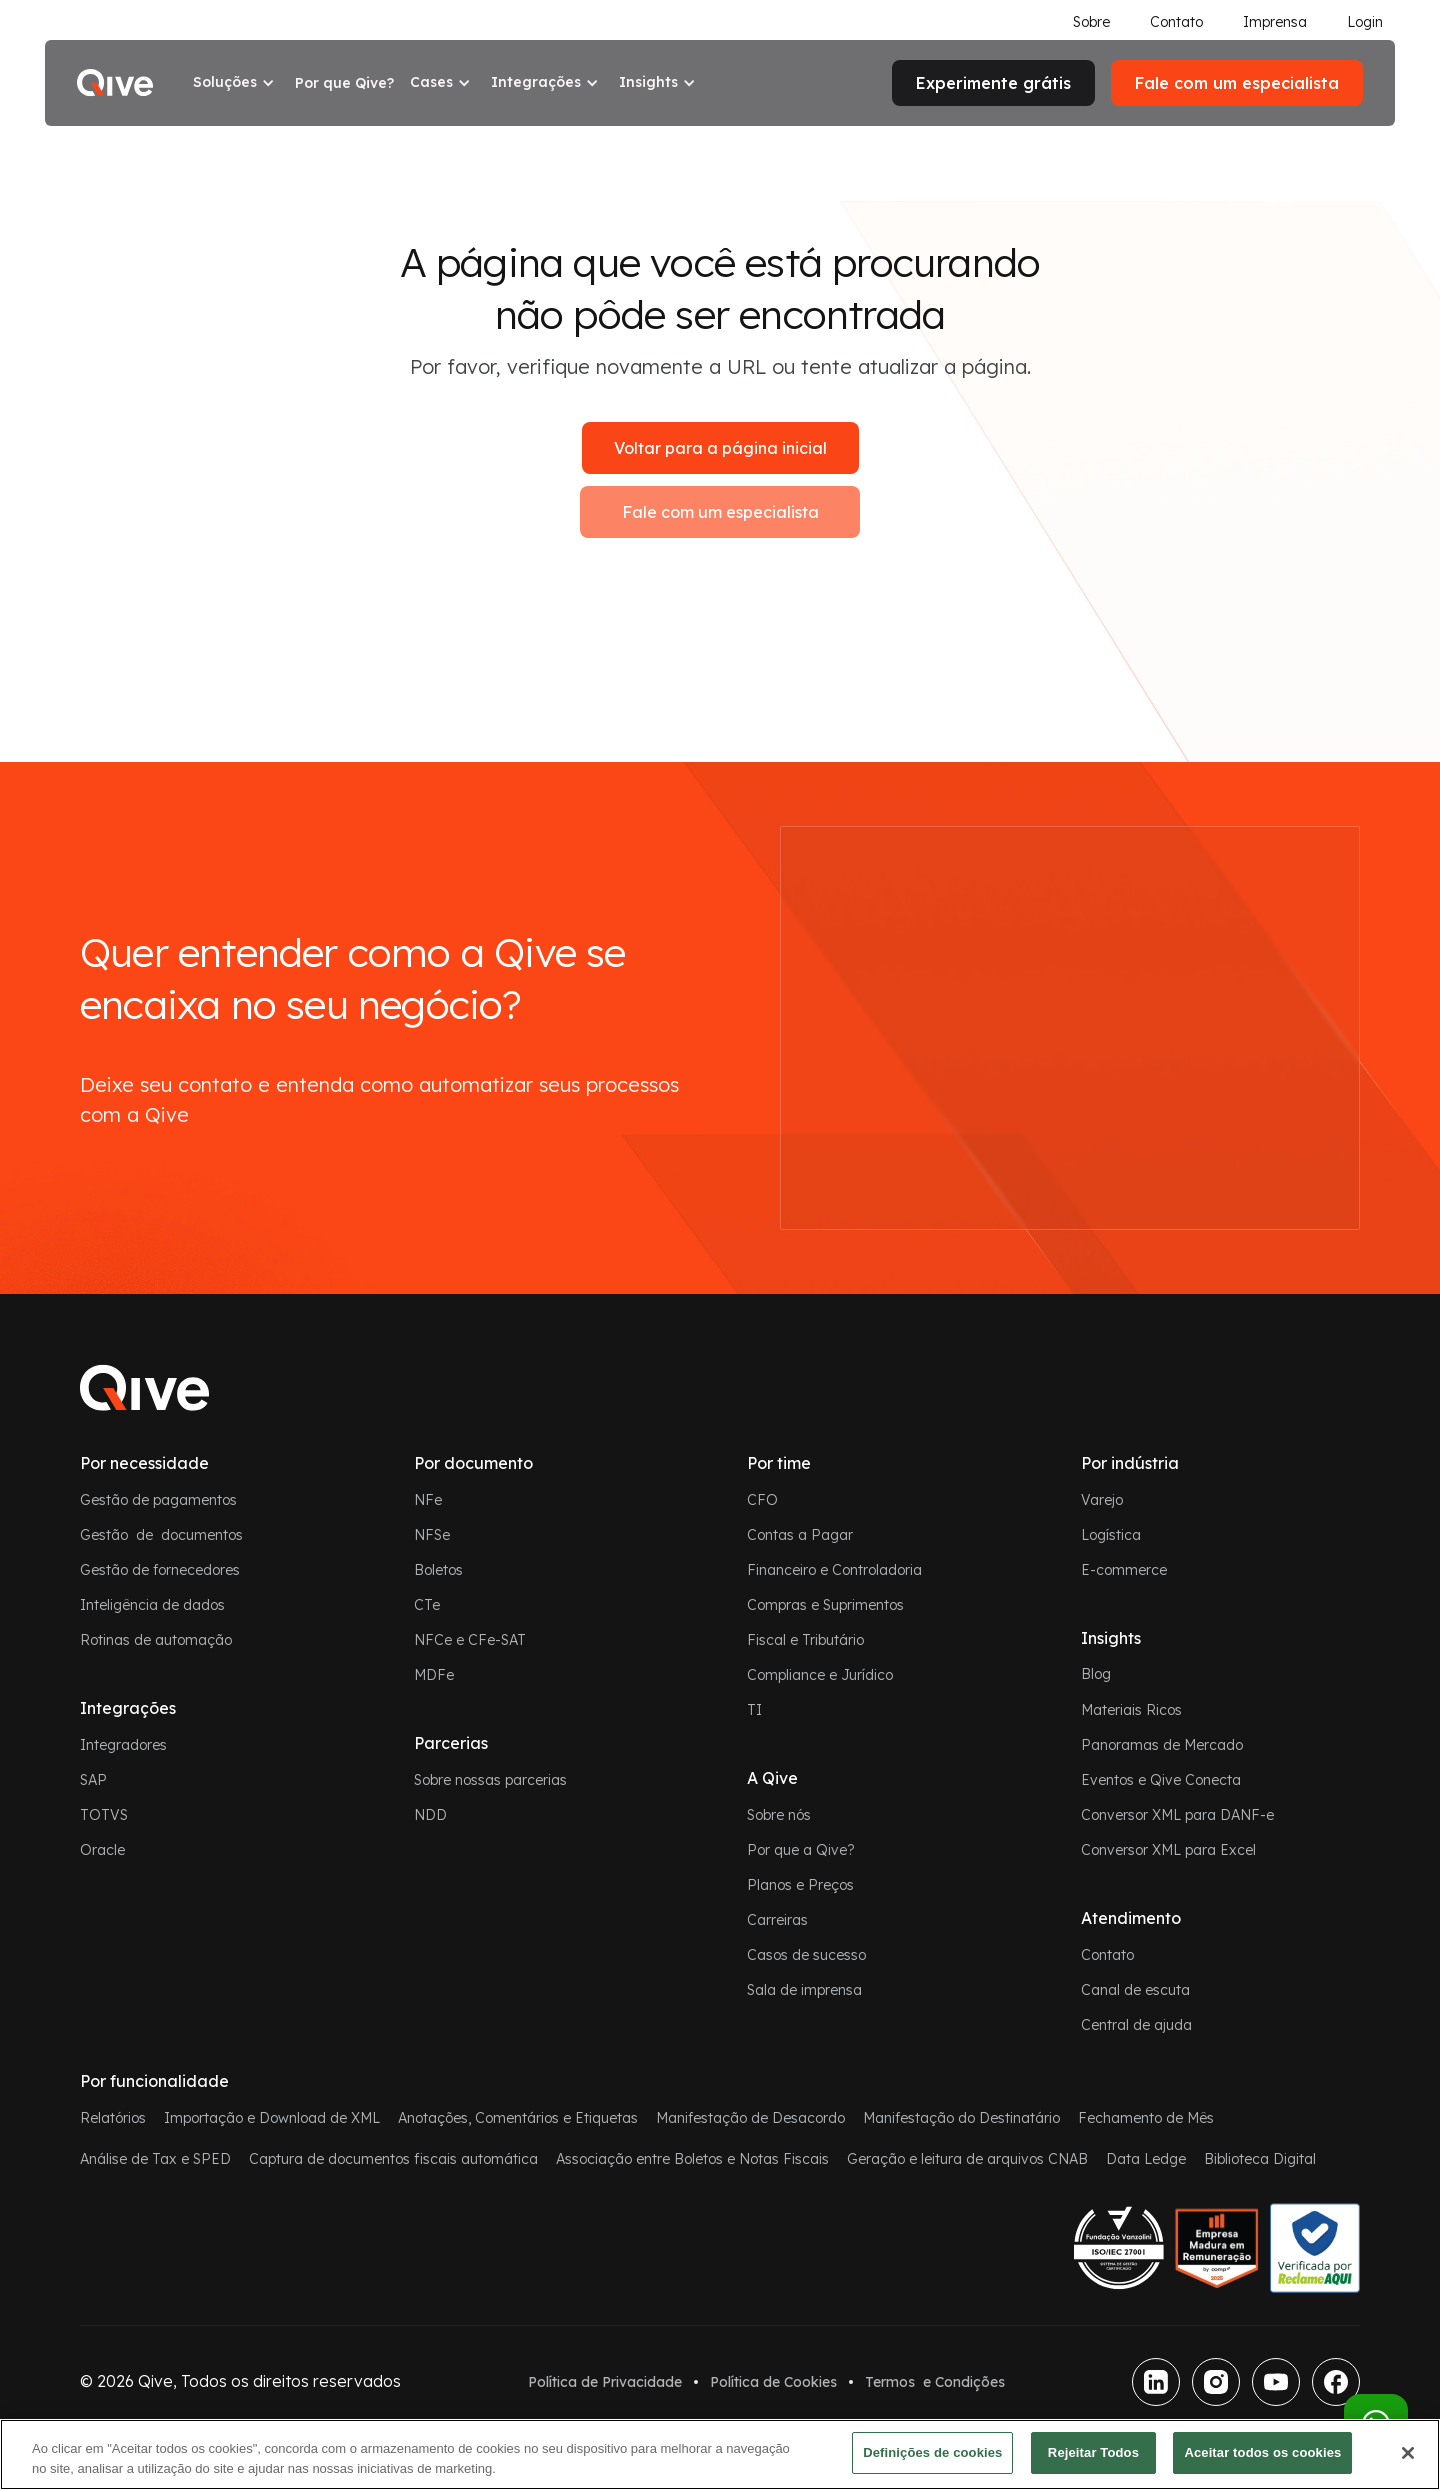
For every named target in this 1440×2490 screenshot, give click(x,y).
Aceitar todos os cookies (1262, 2452)
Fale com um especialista (720, 512)
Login (1365, 22)
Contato (1176, 22)
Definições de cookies (932, 2452)
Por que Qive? (344, 83)
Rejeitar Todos (1093, 2452)
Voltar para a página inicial (720, 448)
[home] (115, 83)
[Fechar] (1408, 2453)
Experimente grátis (993, 83)
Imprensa (1275, 22)
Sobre (1091, 22)
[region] (720, 2454)
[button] (236, 83)
